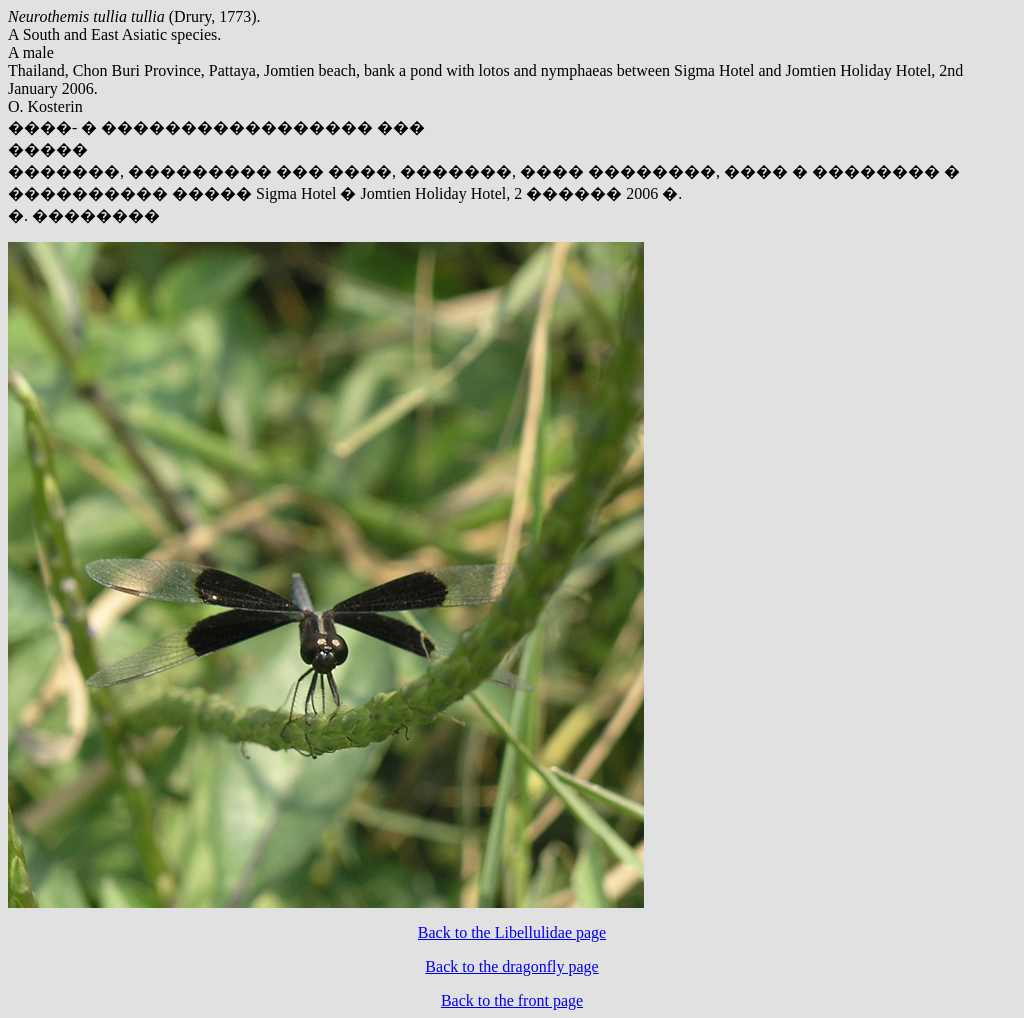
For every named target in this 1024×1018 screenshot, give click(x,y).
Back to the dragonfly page (511, 966)
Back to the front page (512, 1000)
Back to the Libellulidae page (512, 932)
